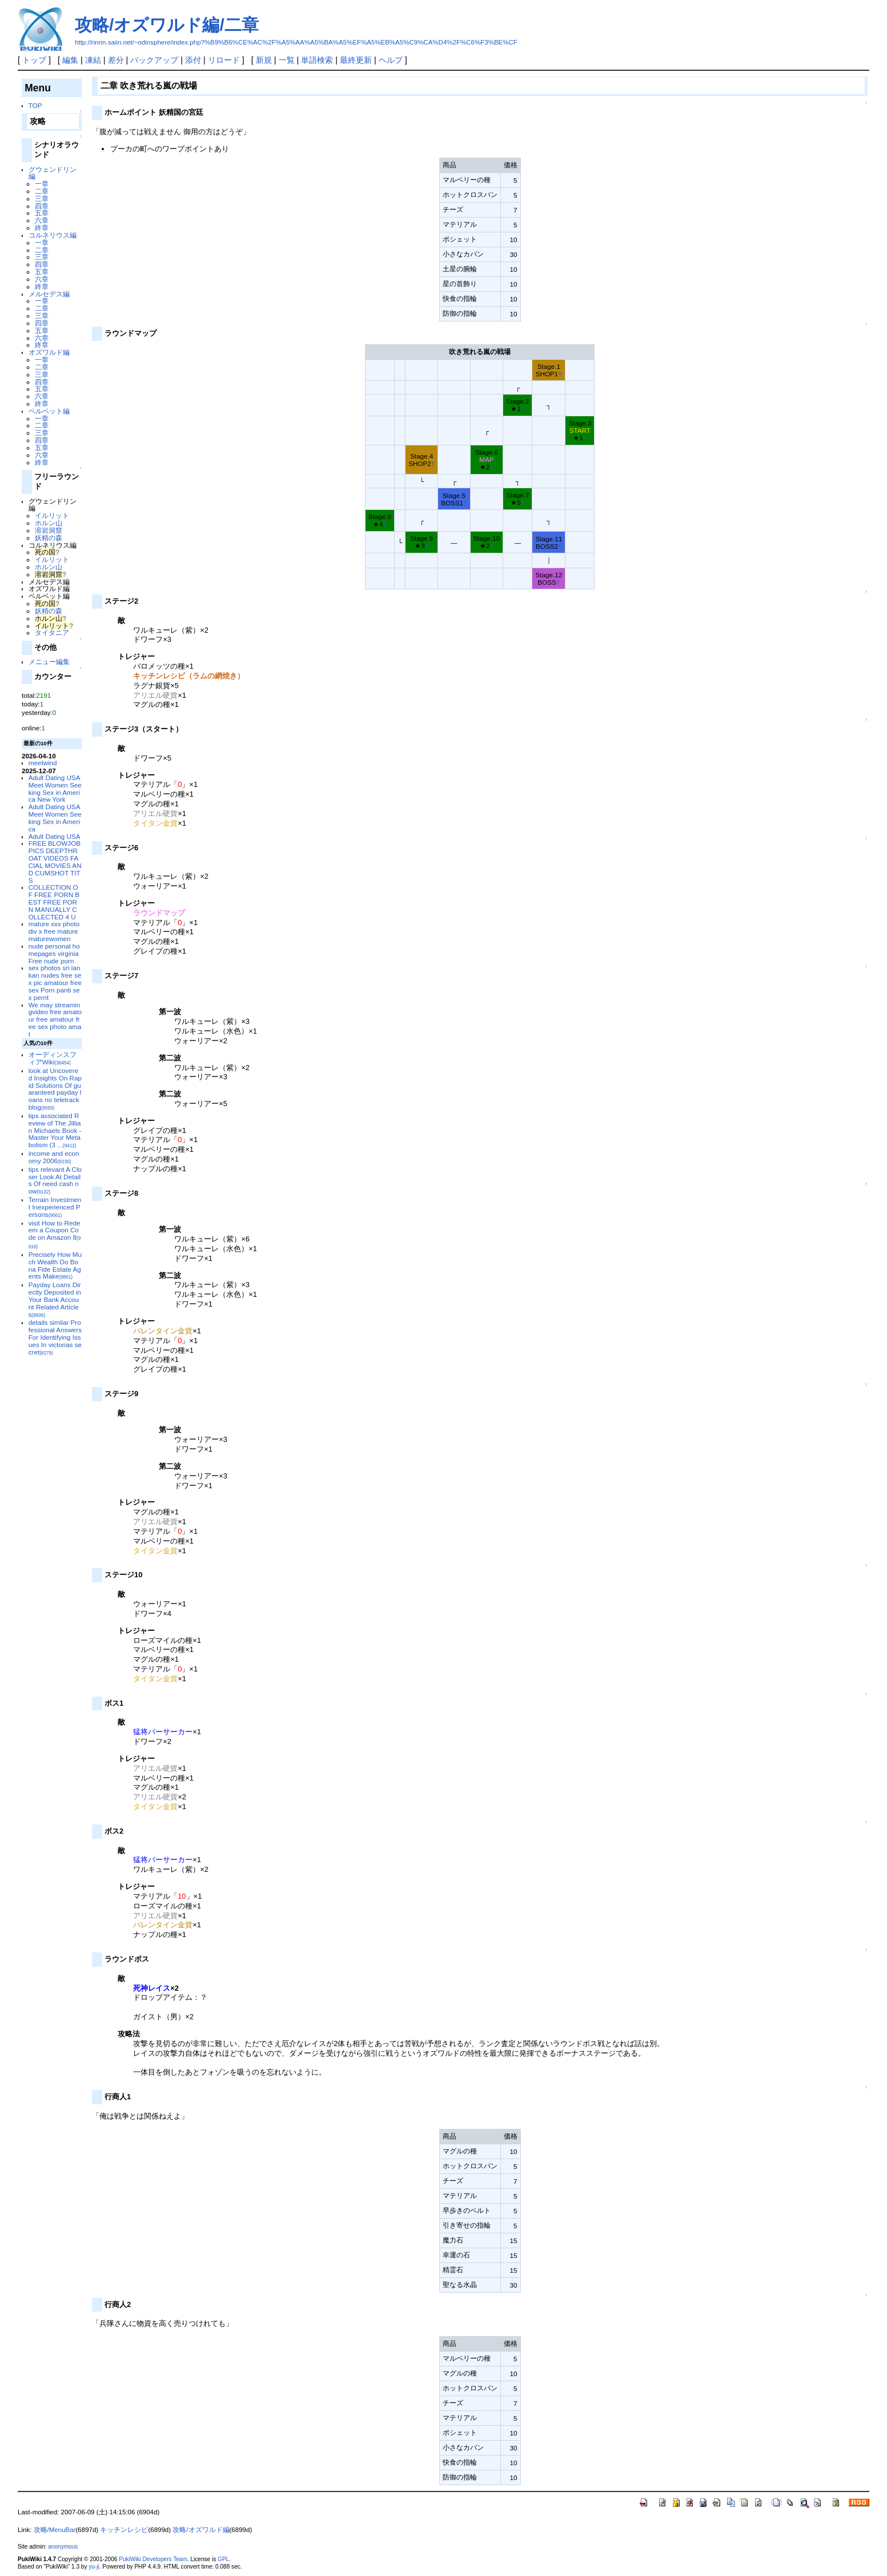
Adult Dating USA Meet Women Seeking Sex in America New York (55, 788)
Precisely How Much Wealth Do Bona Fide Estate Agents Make (55, 1265)
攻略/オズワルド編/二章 (167, 24)
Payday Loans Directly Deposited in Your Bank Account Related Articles (55, 1299)
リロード (224, 60)
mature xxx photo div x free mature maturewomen (54, 931)
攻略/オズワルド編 (200, 2529)
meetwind (43, 762)
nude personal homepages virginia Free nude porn (54, 953)
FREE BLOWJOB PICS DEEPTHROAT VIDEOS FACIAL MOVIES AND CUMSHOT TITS (55, 861)
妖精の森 (48, 537)
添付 (193, 60)
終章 (42, 227)
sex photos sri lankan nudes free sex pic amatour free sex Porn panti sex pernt (55, 982)
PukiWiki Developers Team (153, 2559)
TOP (35, 105)
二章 (42, 191)
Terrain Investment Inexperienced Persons (55, 1207)
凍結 (93, 60)
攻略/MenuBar (55, 2529)
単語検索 (317, 60)
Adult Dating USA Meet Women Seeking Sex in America (55, 817)
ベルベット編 (49, 411)
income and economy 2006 (54, 1157)
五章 (42, 212)
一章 (42, 183)
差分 (116, 60)
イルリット (52, 515)
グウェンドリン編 (53, 173)
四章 (42, 206)
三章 (42, 198)
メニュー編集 (49, 661)
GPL (223, 2559)
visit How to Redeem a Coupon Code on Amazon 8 (55, 1234)
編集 (70, 60)
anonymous (63, 2546)
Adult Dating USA (55, 836)
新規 (264, 60)
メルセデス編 (49, 294)
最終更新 (356, 60)
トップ (34, 60)
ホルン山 (48, 523)
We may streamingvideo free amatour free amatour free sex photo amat (55, 1019)
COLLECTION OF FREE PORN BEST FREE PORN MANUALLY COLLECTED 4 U (54, 901)
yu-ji (94, 2566)
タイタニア (52, 632)
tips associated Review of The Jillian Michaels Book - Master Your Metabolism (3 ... (55, 1130)
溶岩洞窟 (48, 530)
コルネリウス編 (53, 235)
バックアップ (154, 60)
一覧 (287, 60)
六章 (42, 220)
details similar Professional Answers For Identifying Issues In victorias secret (55, 1337)
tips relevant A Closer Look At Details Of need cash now (55, 1180)
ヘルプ (391, 60)
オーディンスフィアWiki (53, 1058)
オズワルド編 (49, 352)
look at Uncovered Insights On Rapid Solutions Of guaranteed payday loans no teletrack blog (55, 1089)
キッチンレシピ (124, 2529)
